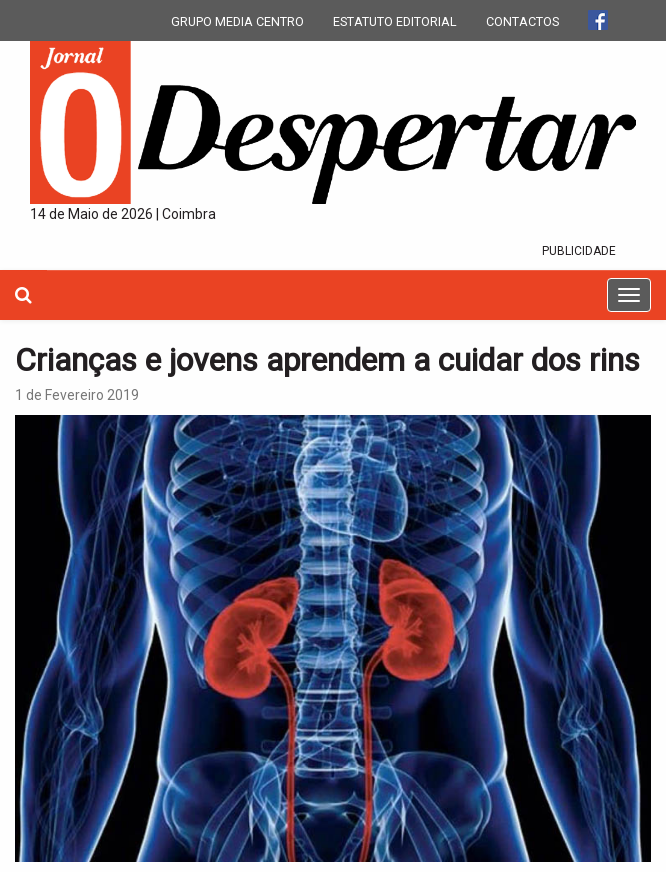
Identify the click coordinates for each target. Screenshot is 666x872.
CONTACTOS (522, 21)
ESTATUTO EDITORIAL (395, 21)
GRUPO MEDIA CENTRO (237, 21)
